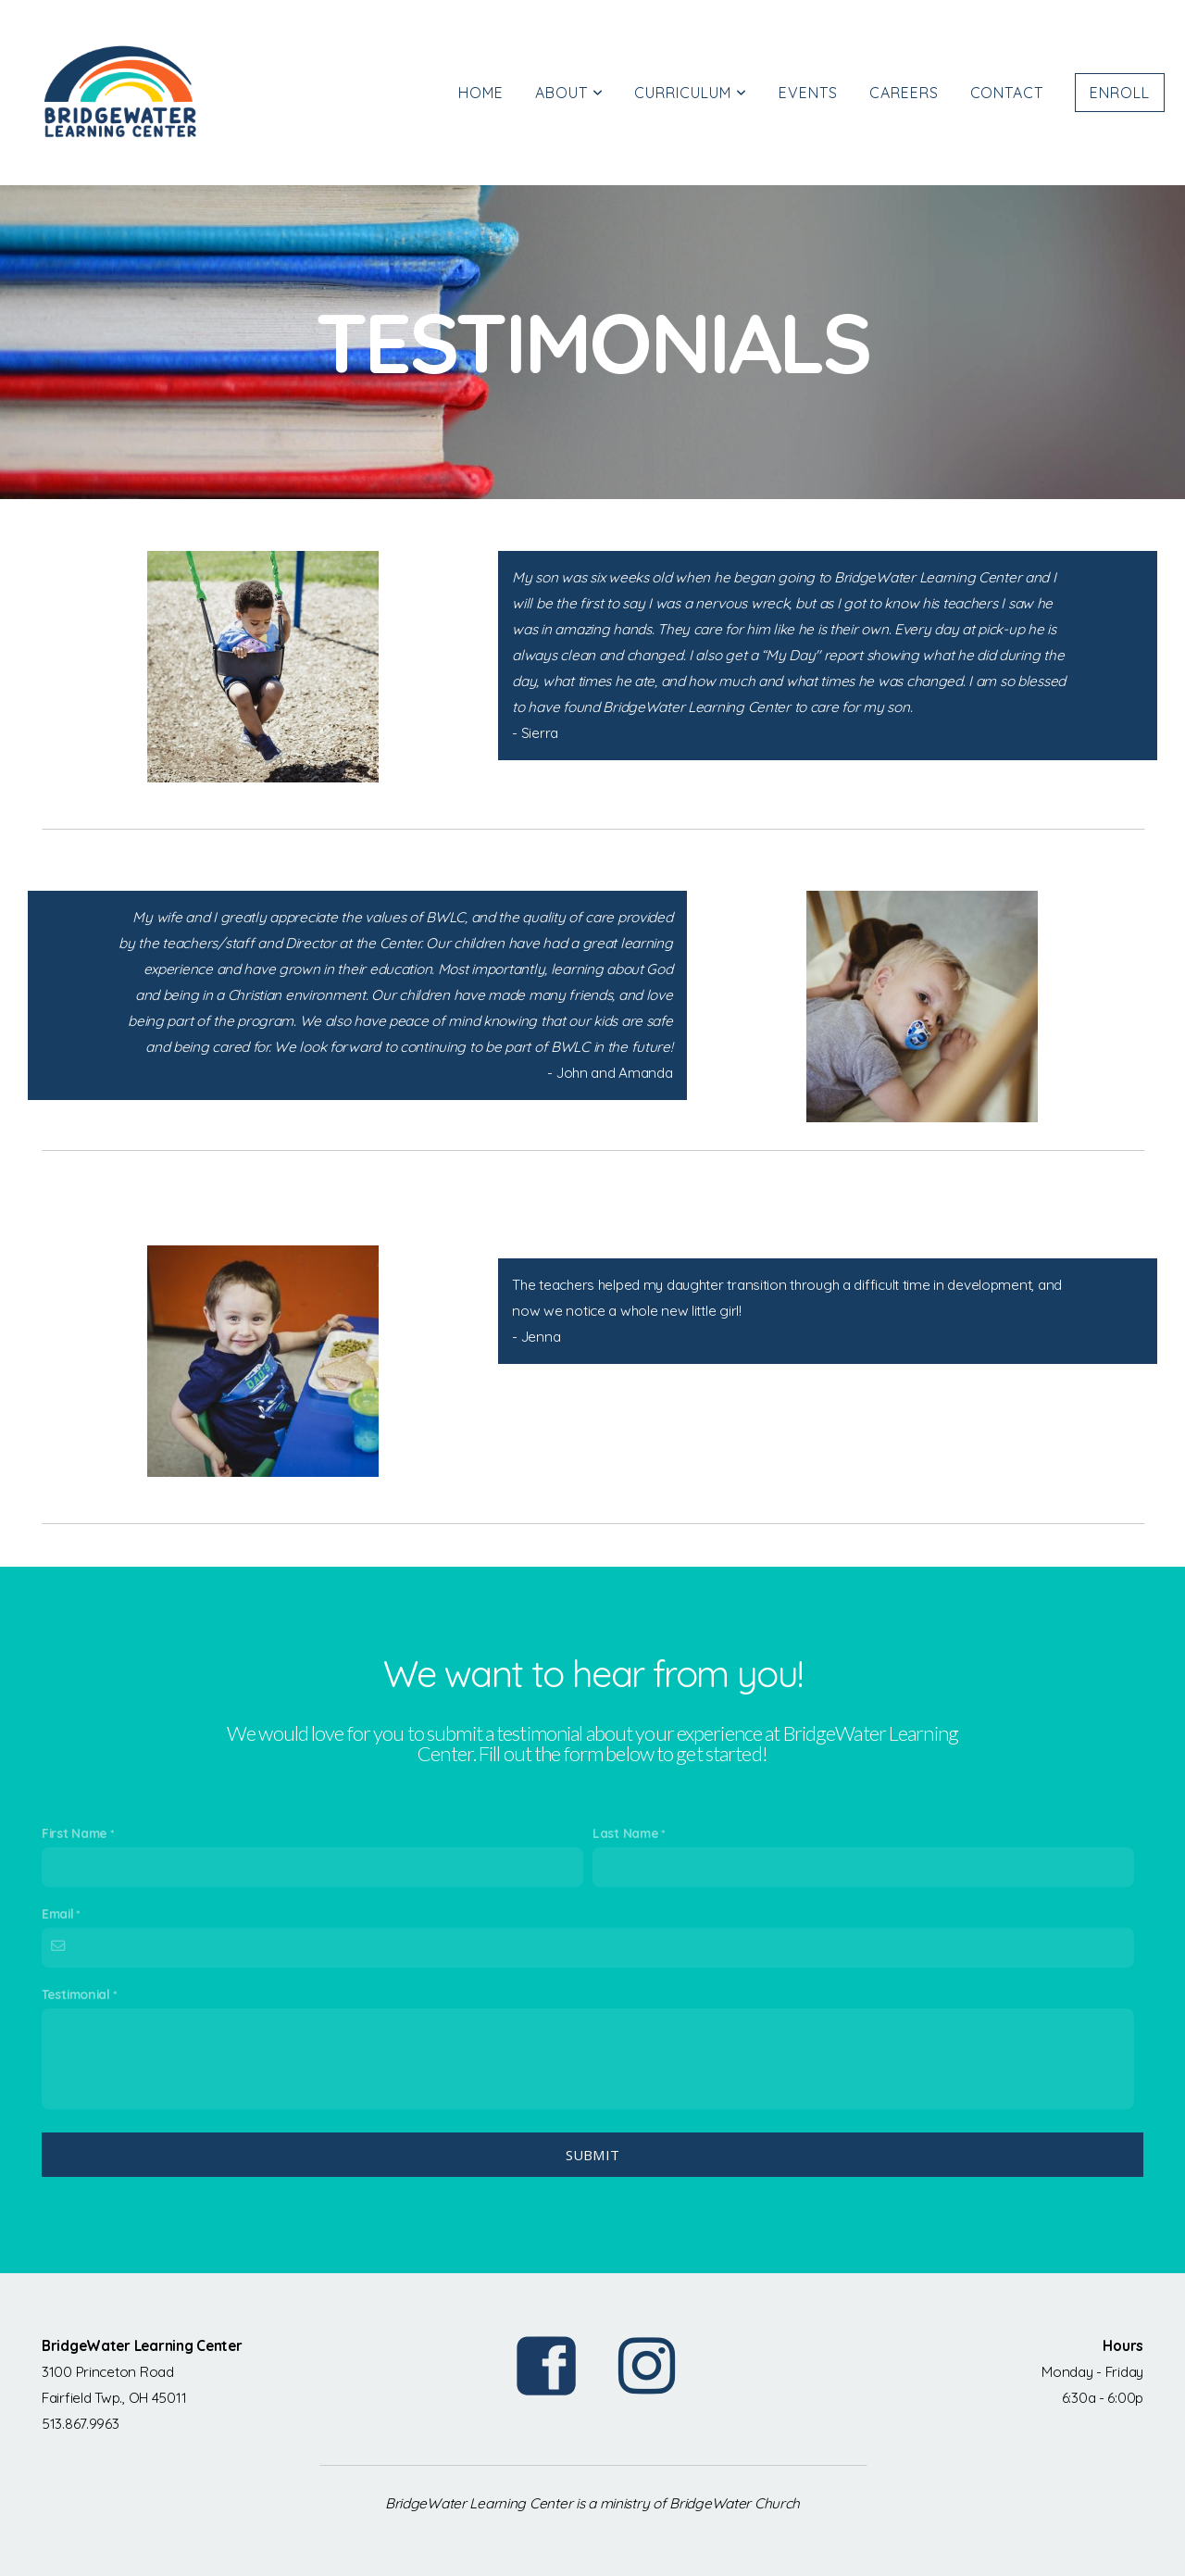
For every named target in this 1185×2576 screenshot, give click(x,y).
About (569, 92)
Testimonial (76, 1994)
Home (481, 92)
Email (58, 1913)
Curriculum (690, 92)
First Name (74, 1833)
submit (593, 2154)
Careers (904, 92)
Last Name (625, 1833)
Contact (1007, 92)
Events (808, 92)
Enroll (1120, 92)
